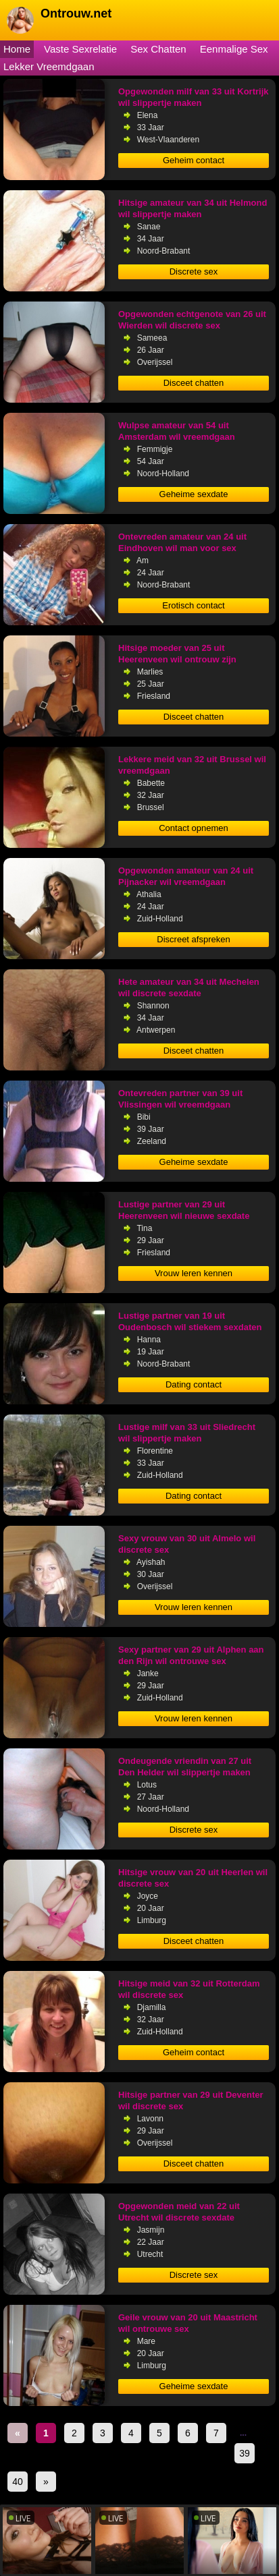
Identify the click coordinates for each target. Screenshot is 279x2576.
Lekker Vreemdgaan (49, 66)
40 (17, 2481)
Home (16, 49)
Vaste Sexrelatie (80, 49)
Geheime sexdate (193, 494)
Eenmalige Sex (234, 49)
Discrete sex (194, 271)
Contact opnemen (193, 828)
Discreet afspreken (193, 939)
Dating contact (194, 1384)
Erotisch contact (193, 605)
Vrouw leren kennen (193, 1273)
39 (244, 2453)
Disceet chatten (193, 383)
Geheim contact (193, 160)
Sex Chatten (158, 49)
